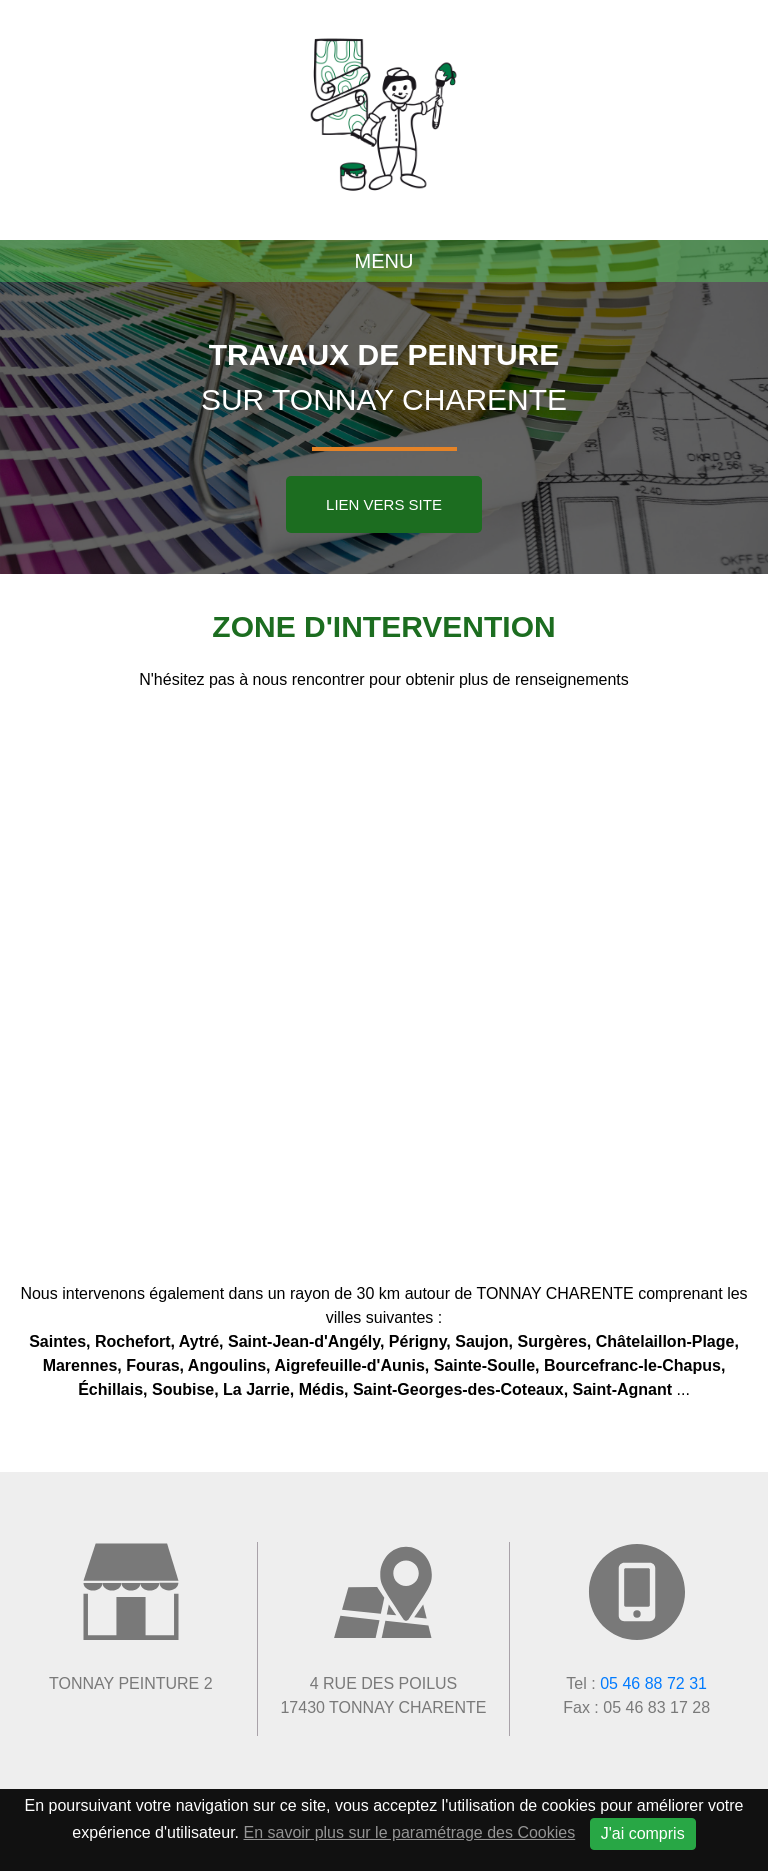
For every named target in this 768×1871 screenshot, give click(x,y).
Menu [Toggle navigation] (384, 261)
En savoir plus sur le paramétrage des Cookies (410, 1832)
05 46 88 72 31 (653, 1683)
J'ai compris (643, 1833)
